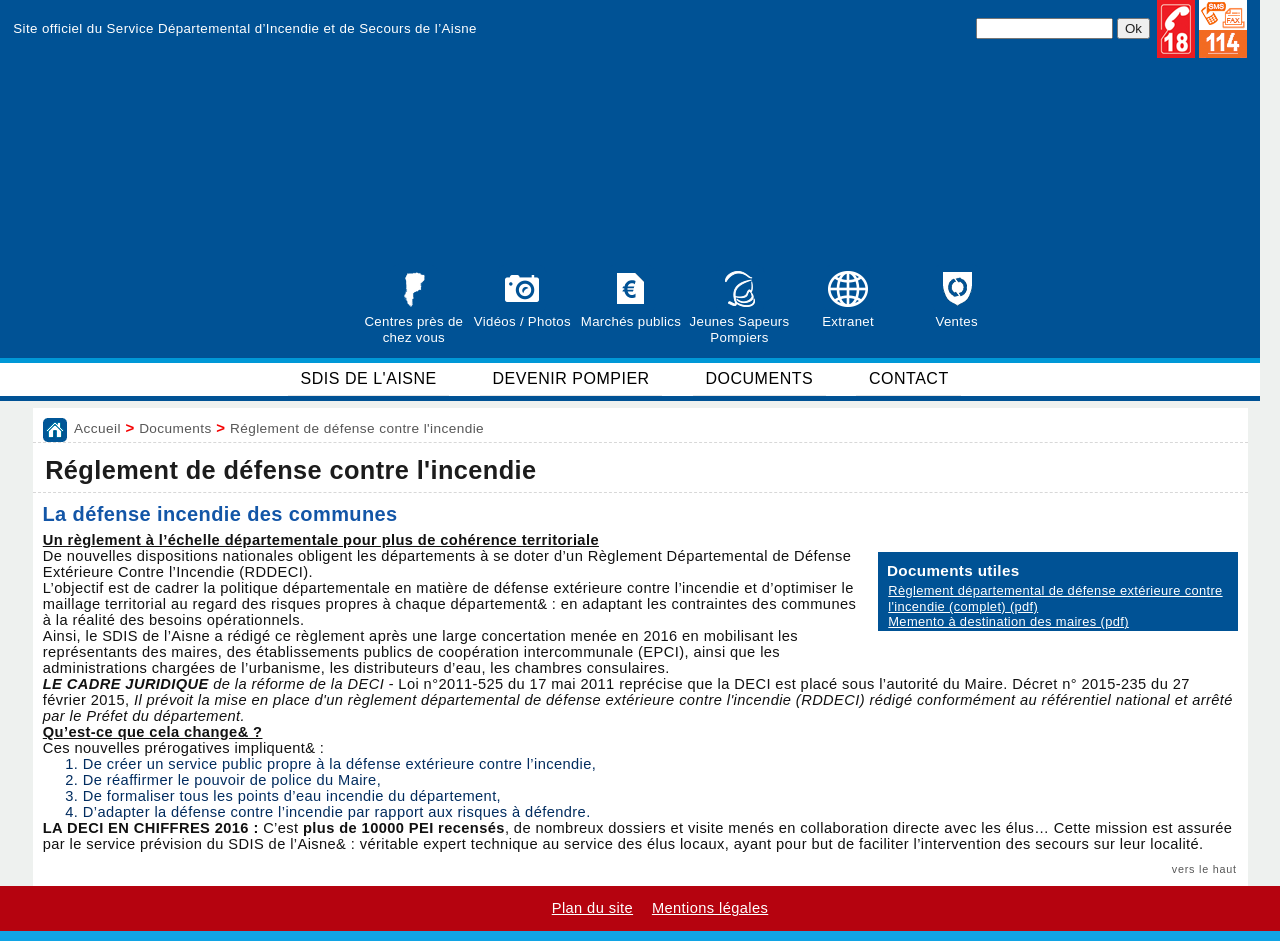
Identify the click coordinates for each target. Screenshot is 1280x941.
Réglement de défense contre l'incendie (357, 428)
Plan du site (592, 908)
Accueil (97, 428)
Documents (175, 428)
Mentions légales (710, 908)
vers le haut (1204, 869)
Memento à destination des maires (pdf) (1008, 621)
